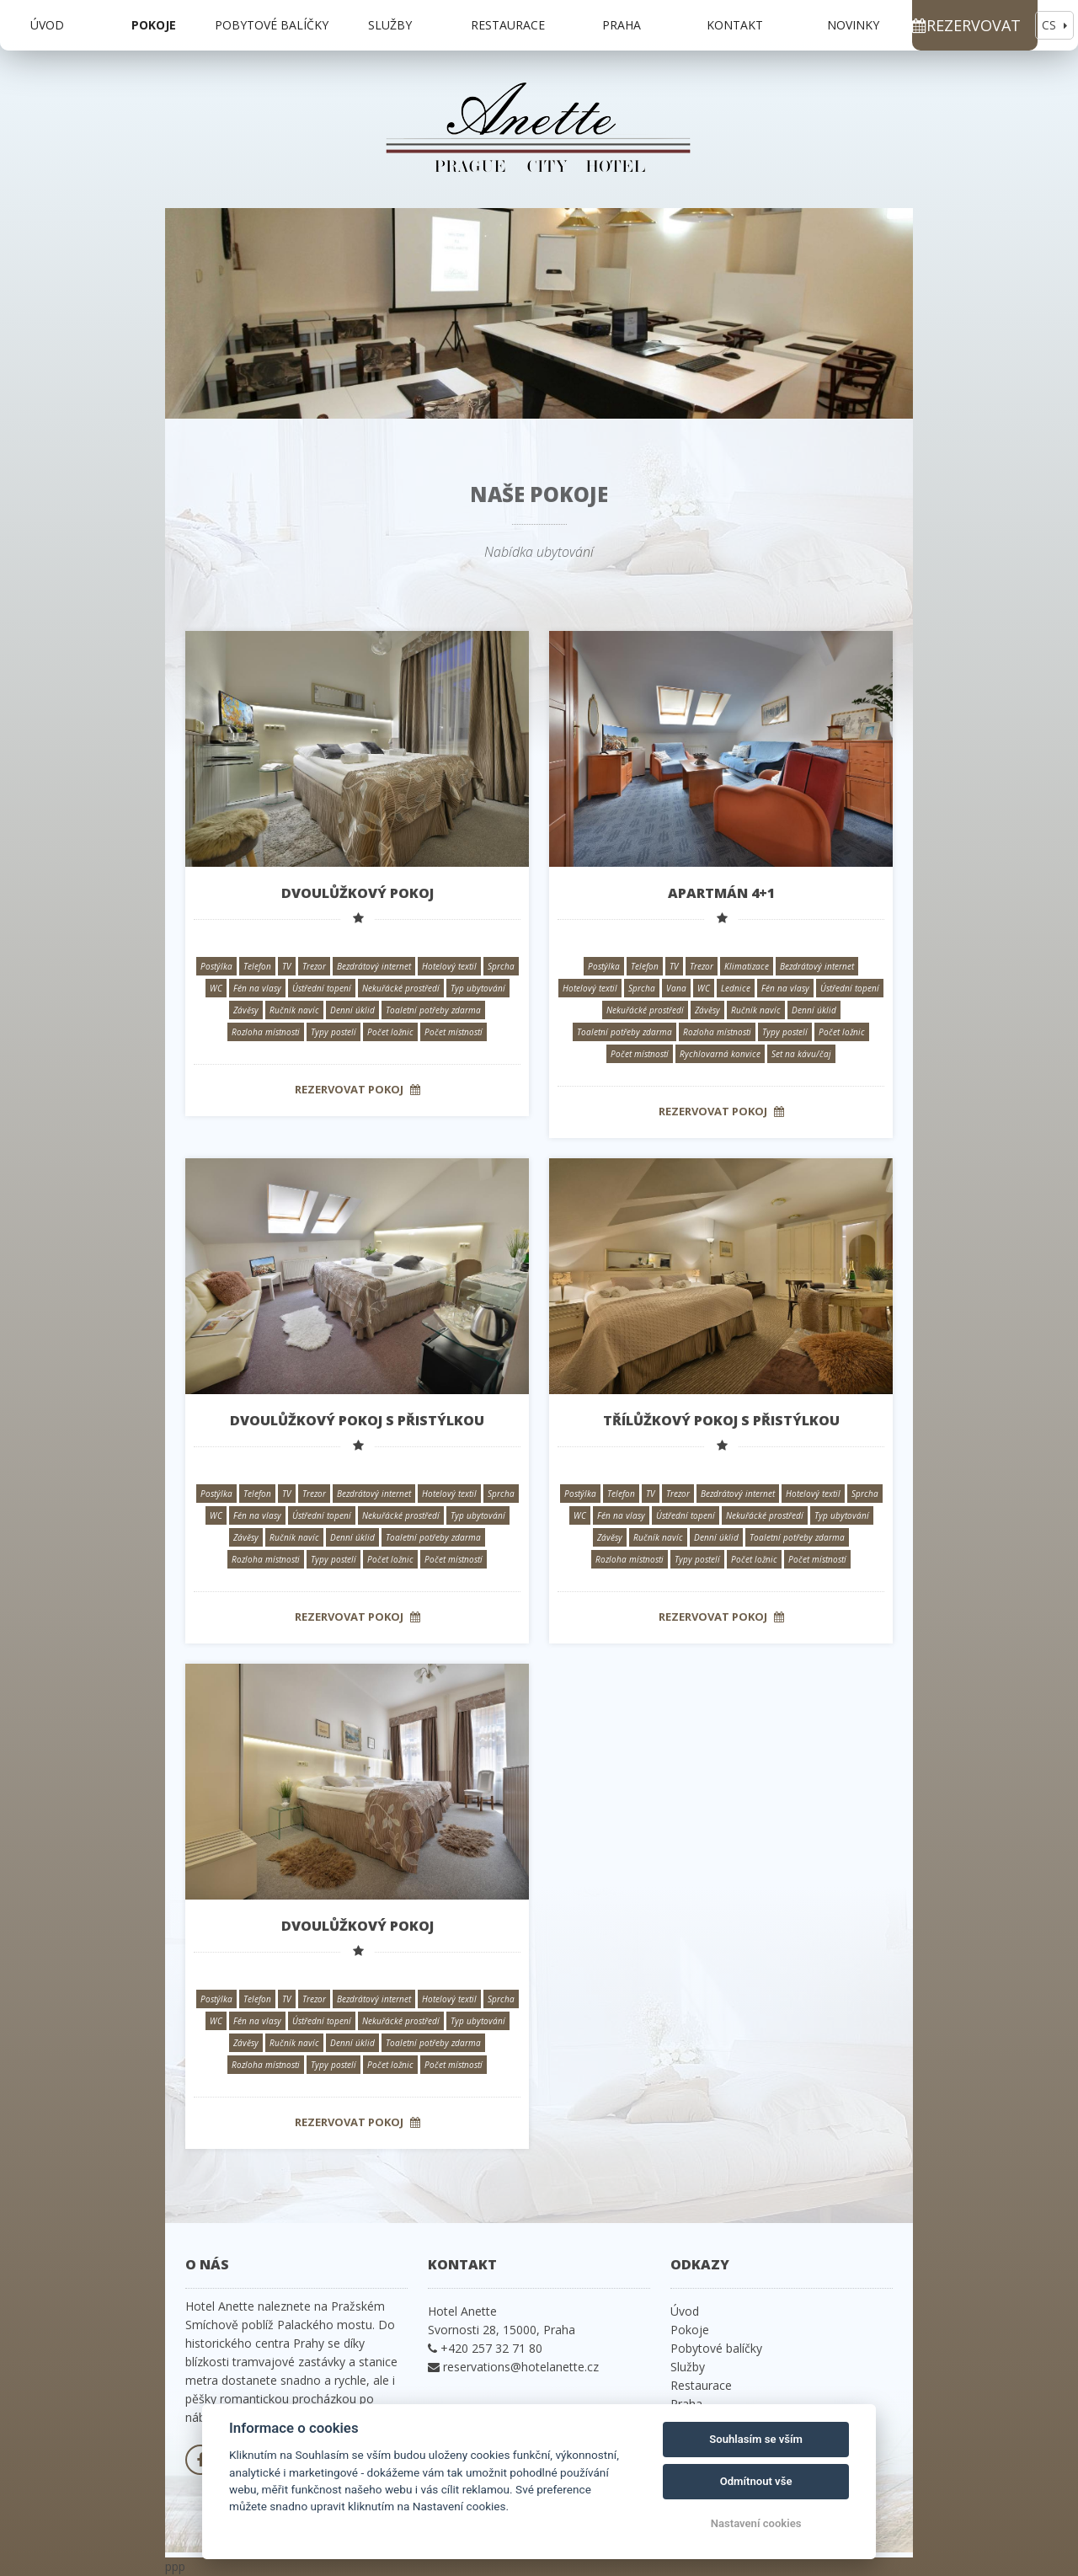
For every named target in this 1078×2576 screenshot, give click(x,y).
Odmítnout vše (756, 2481)
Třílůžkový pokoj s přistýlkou (721, 1420)
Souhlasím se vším (756, 2439)
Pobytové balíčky (271, 25)
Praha (621, 25)
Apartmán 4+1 (721, 893)
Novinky (853, 25)
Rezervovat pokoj (357, 1089)
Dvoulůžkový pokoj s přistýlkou (357, 1420)
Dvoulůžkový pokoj (357, 893)
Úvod (47, 25)
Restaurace (508, 25)
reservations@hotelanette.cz (521, 2367)
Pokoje (153, 25)
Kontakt (735, 25)
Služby (390, 25)
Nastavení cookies (756, 2523)
